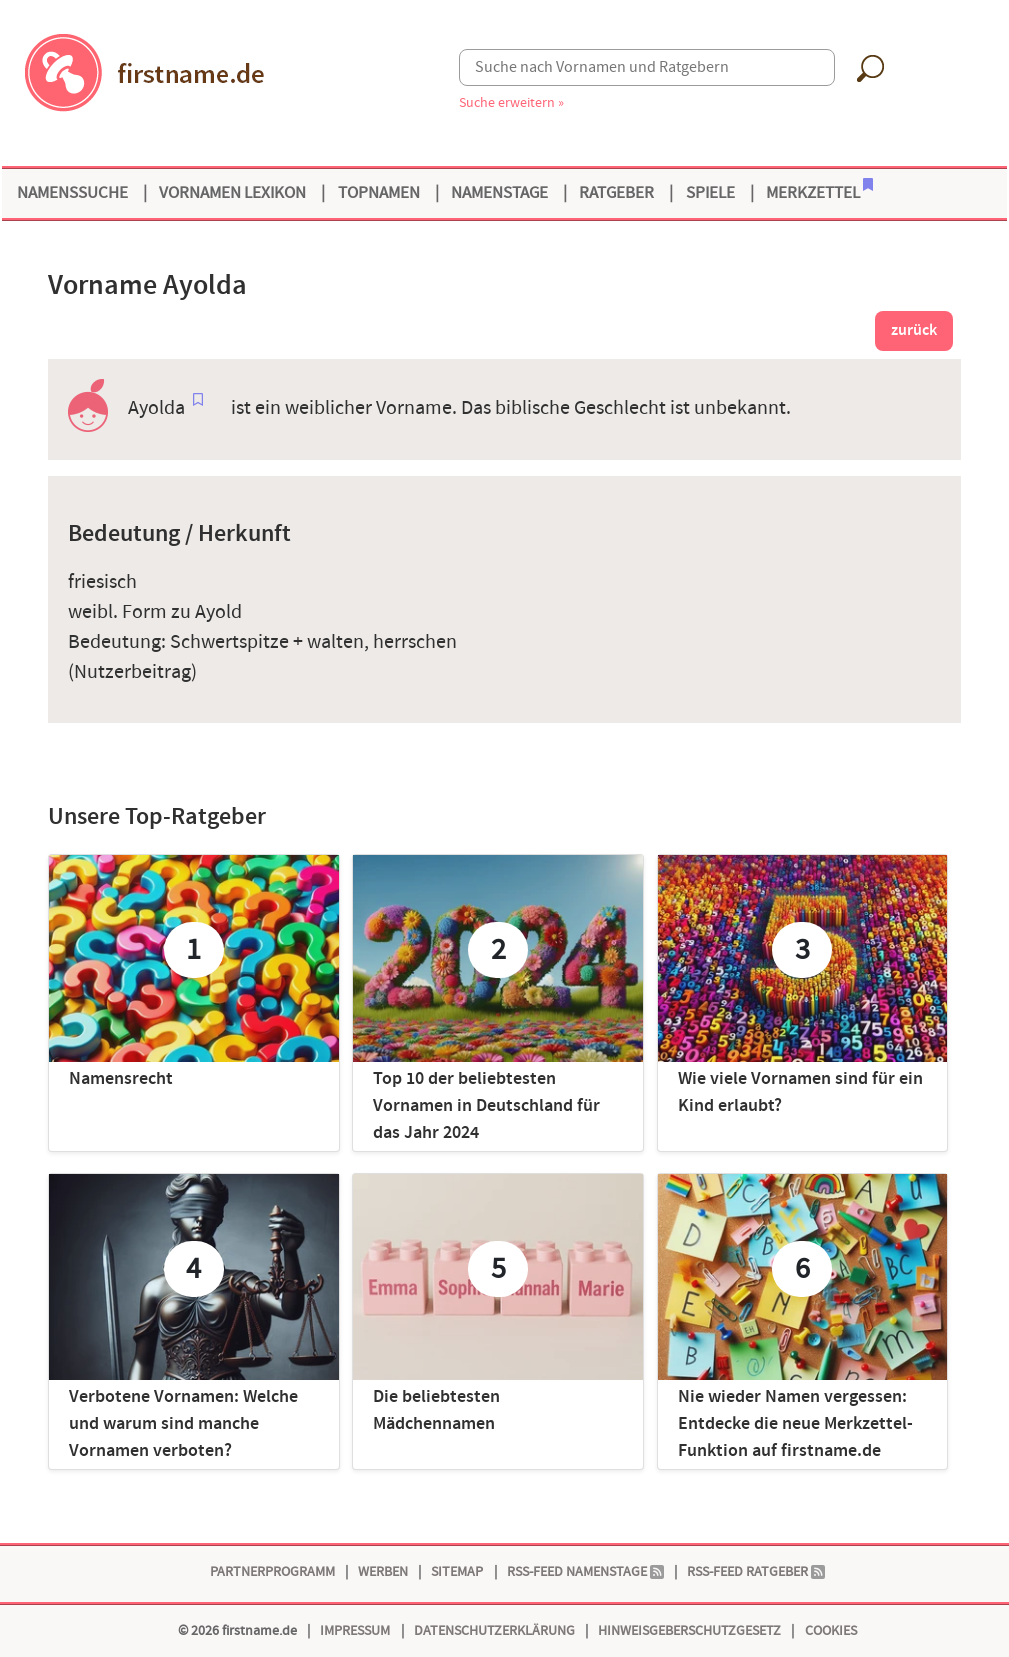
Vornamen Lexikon (232, 193)
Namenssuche (72, 193)
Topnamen (379, 193)
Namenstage (499, 193)
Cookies (831, 1630)
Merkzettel (819, 191)
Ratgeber (616, 193)
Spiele (710, 193)
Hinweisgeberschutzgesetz (689, 1630)
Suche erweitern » (511, 102)
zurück (914, 330)
